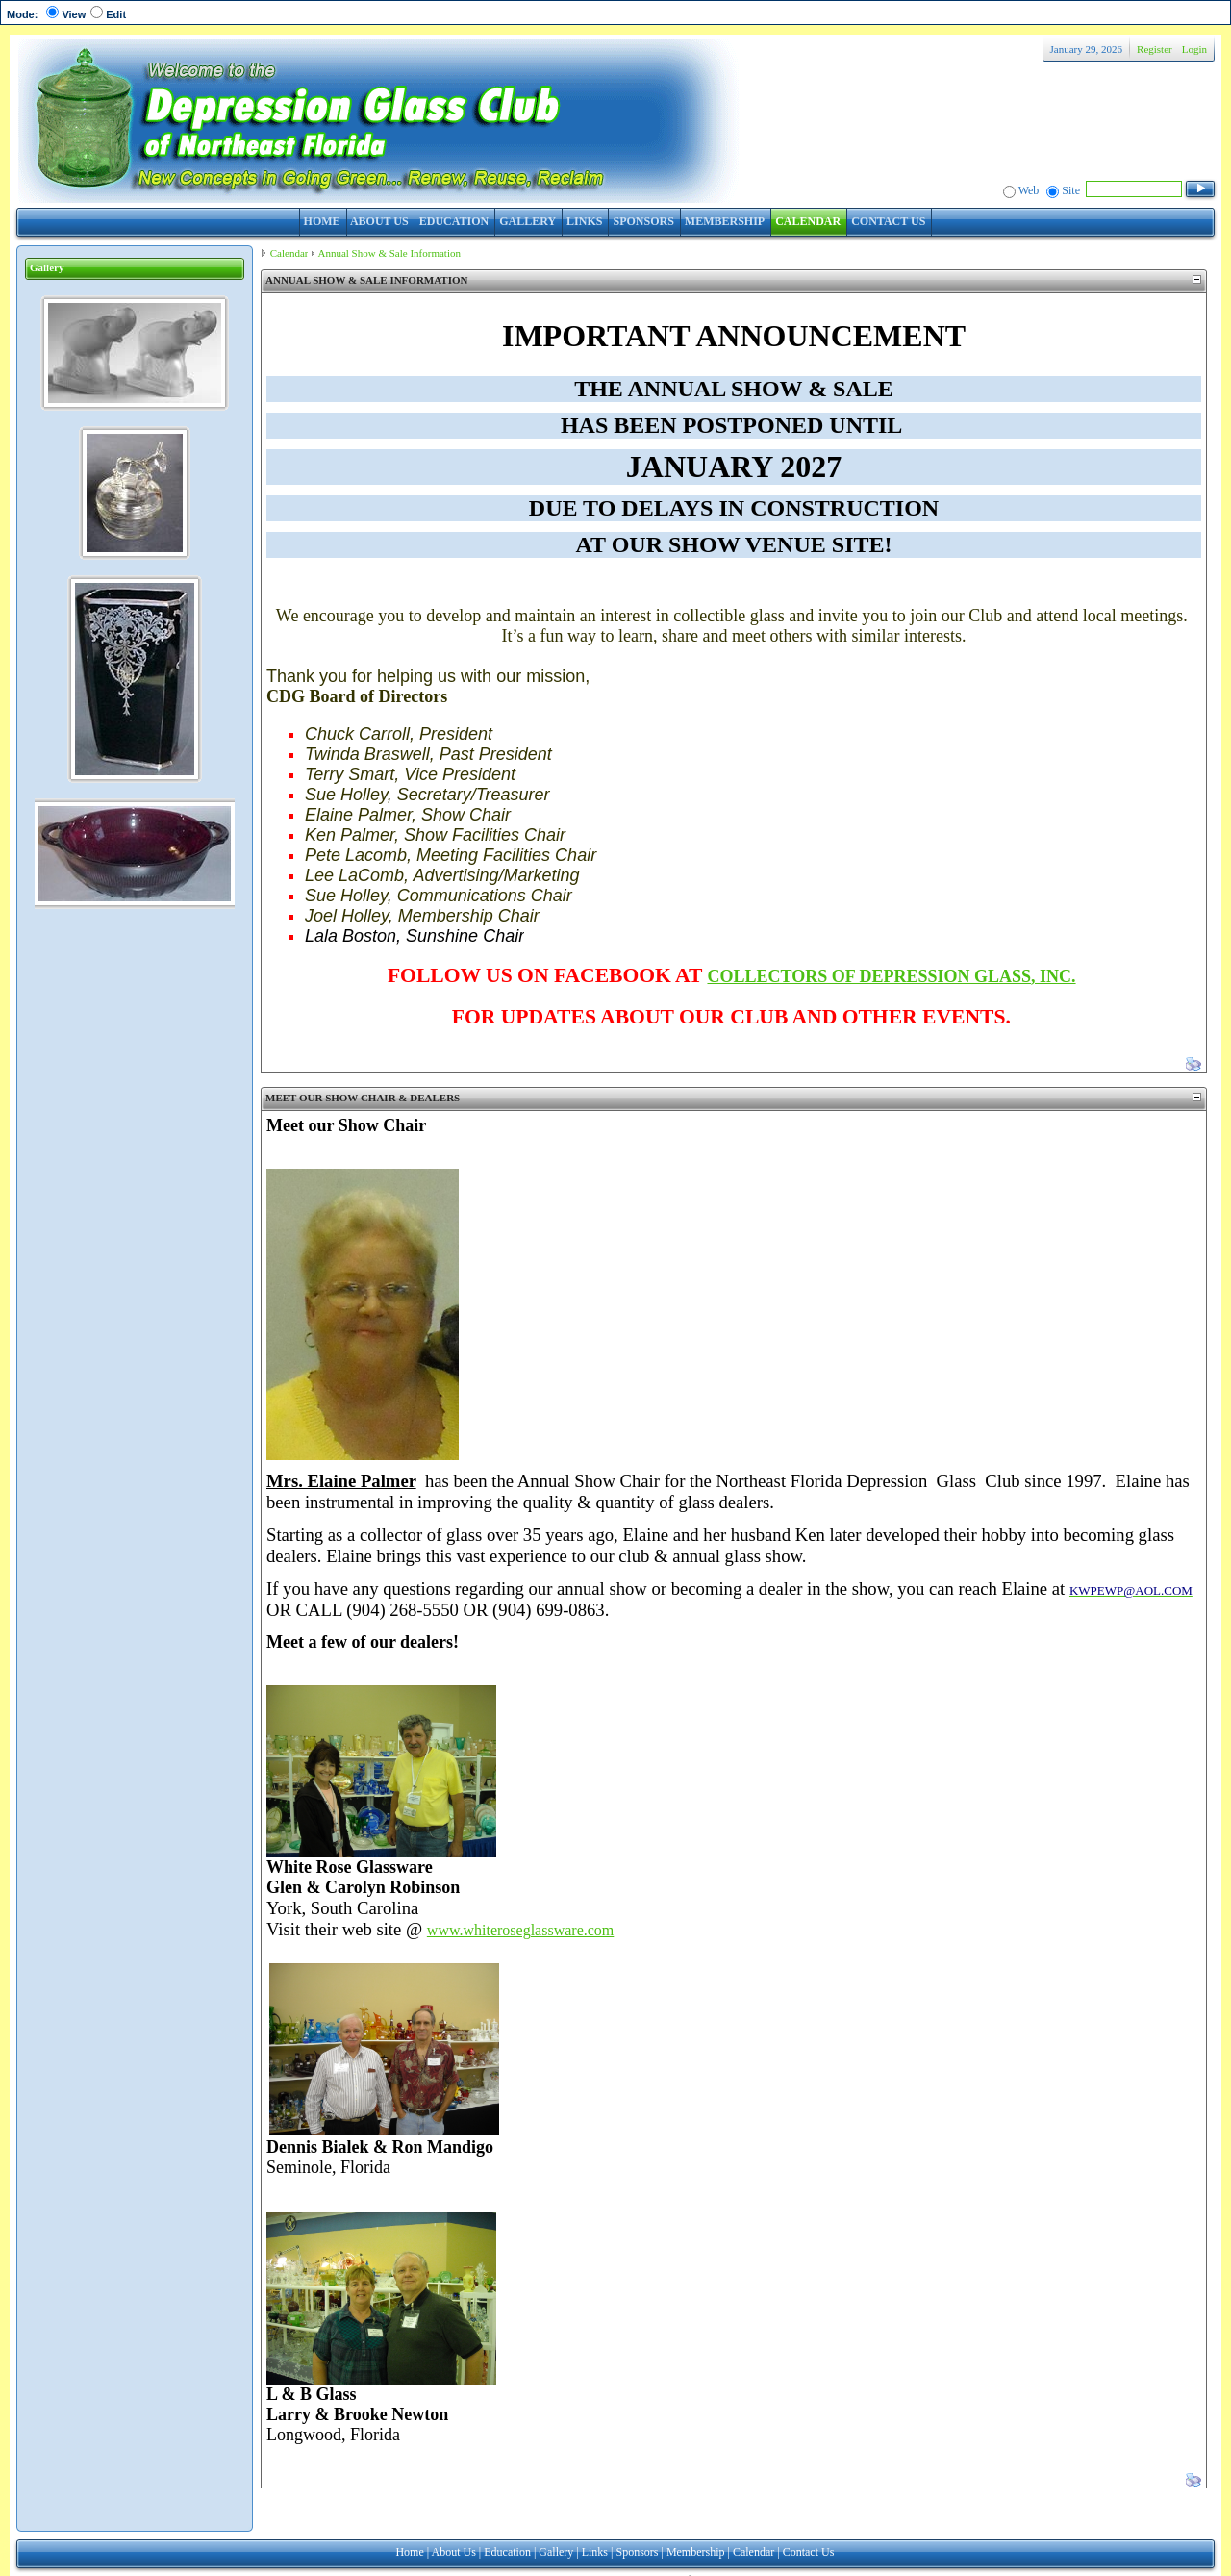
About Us (454, 2552)
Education (507, 2552)
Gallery (556, 2552)
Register (1154, 49)
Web (1029, 190)
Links (595, 2552)
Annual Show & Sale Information (388, 253)
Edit (116, 14)
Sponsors (637, 2552)
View (74, 14)
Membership (695, 2552)
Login (1194, 49)
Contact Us (809, 2552)
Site (1071, 190)
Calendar (289, 253)
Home (409, 2552)
